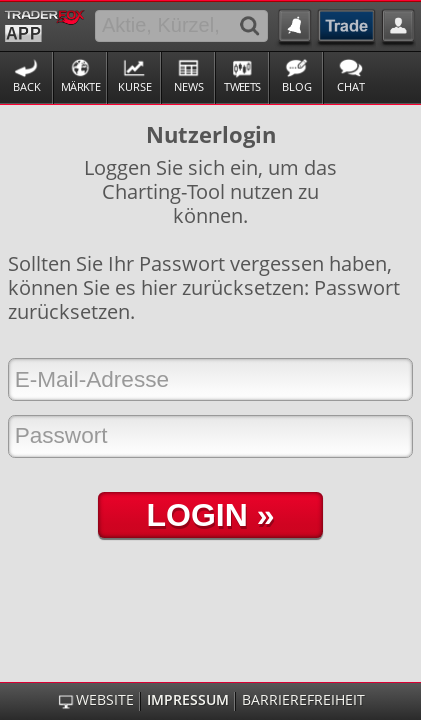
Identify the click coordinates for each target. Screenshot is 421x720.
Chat (351, 86)
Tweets (242, 86)
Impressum (188, 700)
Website (105, 700)
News (189, 86)
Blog (297, 86)
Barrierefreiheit (303, 700)
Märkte (80, 86)
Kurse (135, 86)
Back (27, 86)
